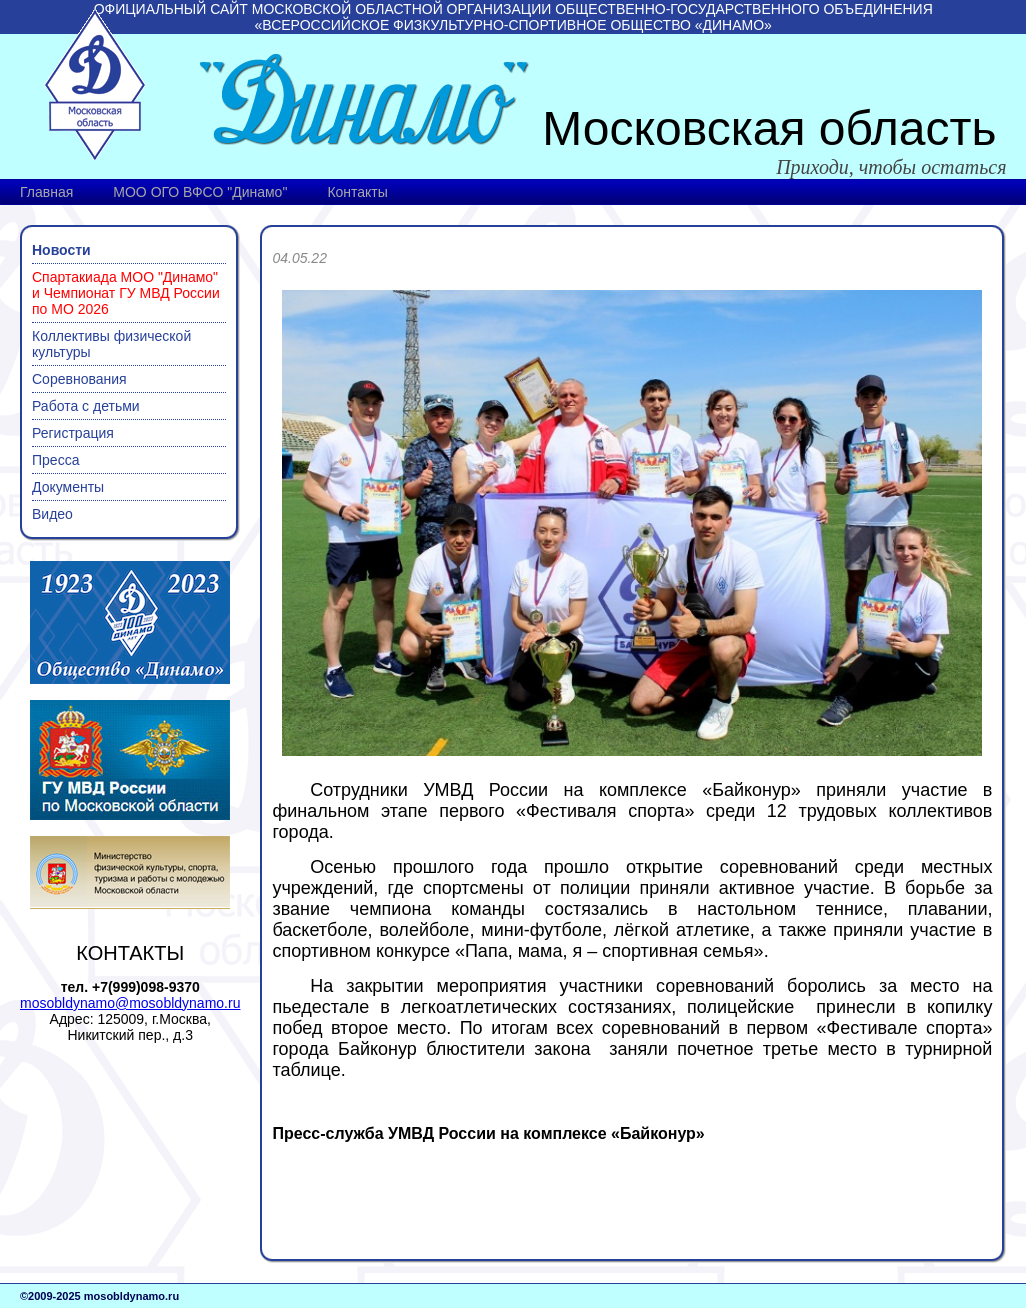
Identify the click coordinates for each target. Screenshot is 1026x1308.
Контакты (357, 192)
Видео (52, 514)
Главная (46, 192)
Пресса (55, 460)
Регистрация (73, 433)
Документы (68, 487)
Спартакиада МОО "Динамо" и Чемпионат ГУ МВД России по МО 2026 (126, 293)
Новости (61, 250)
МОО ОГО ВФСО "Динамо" (200, 192)
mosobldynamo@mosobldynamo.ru (130, 1003)
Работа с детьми (86, 406)
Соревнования (79, 379)
